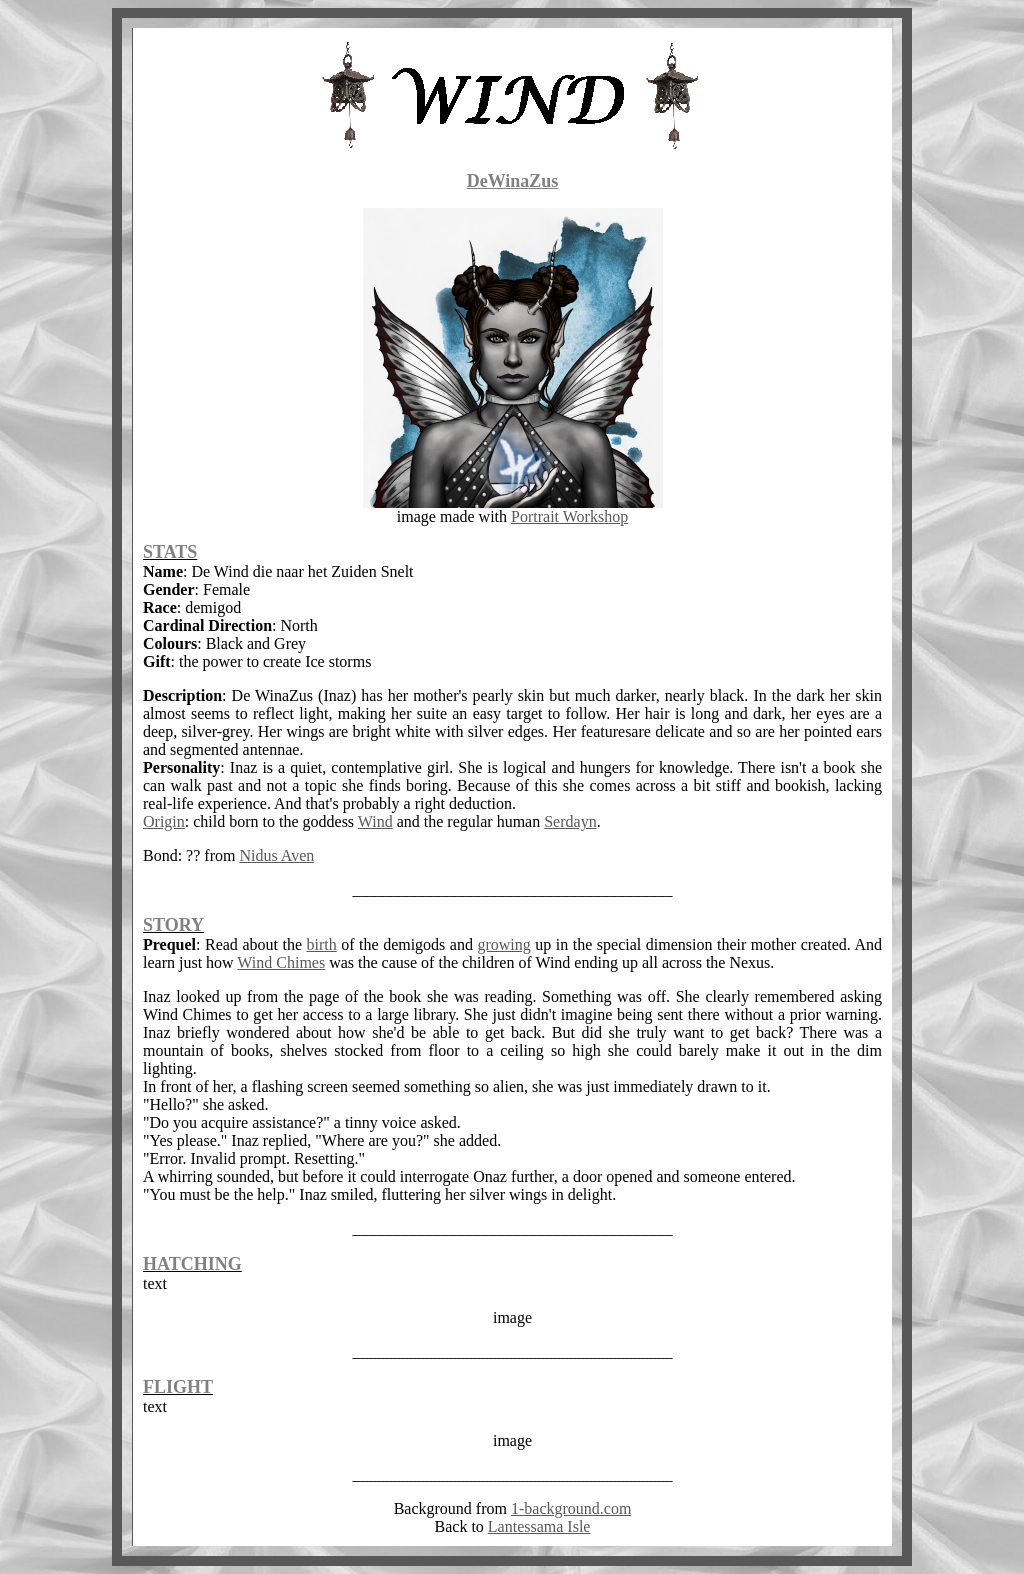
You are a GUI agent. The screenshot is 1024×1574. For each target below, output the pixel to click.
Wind (375, 821)
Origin (164, 821)
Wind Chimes (281, 962)
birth (322, 944)
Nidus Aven (276, 855)
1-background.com (571, 1508)
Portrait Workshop (569, 516)
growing (503, 944)
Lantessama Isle (539, 1526)
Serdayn (570, 821)
